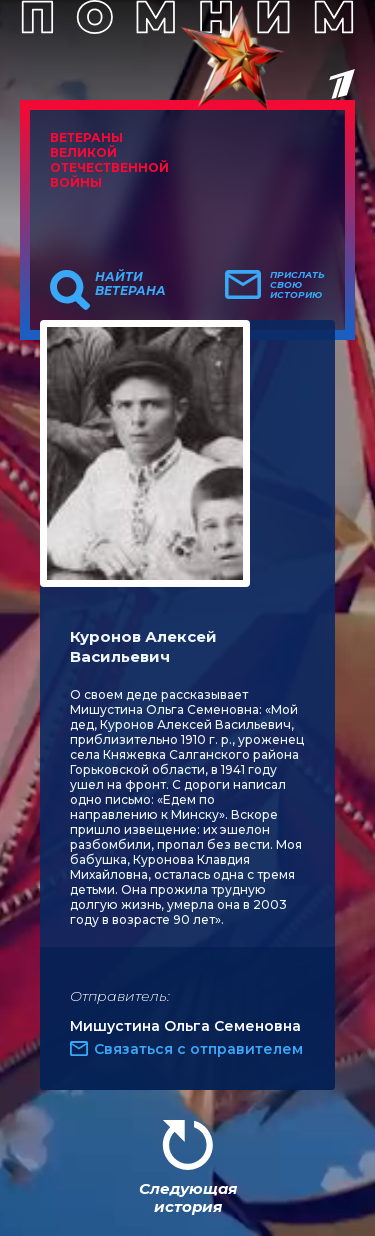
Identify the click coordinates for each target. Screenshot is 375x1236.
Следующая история (188, 1197)
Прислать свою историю (297, 285)
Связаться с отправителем (198, 1049)
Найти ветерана (130, 284)
